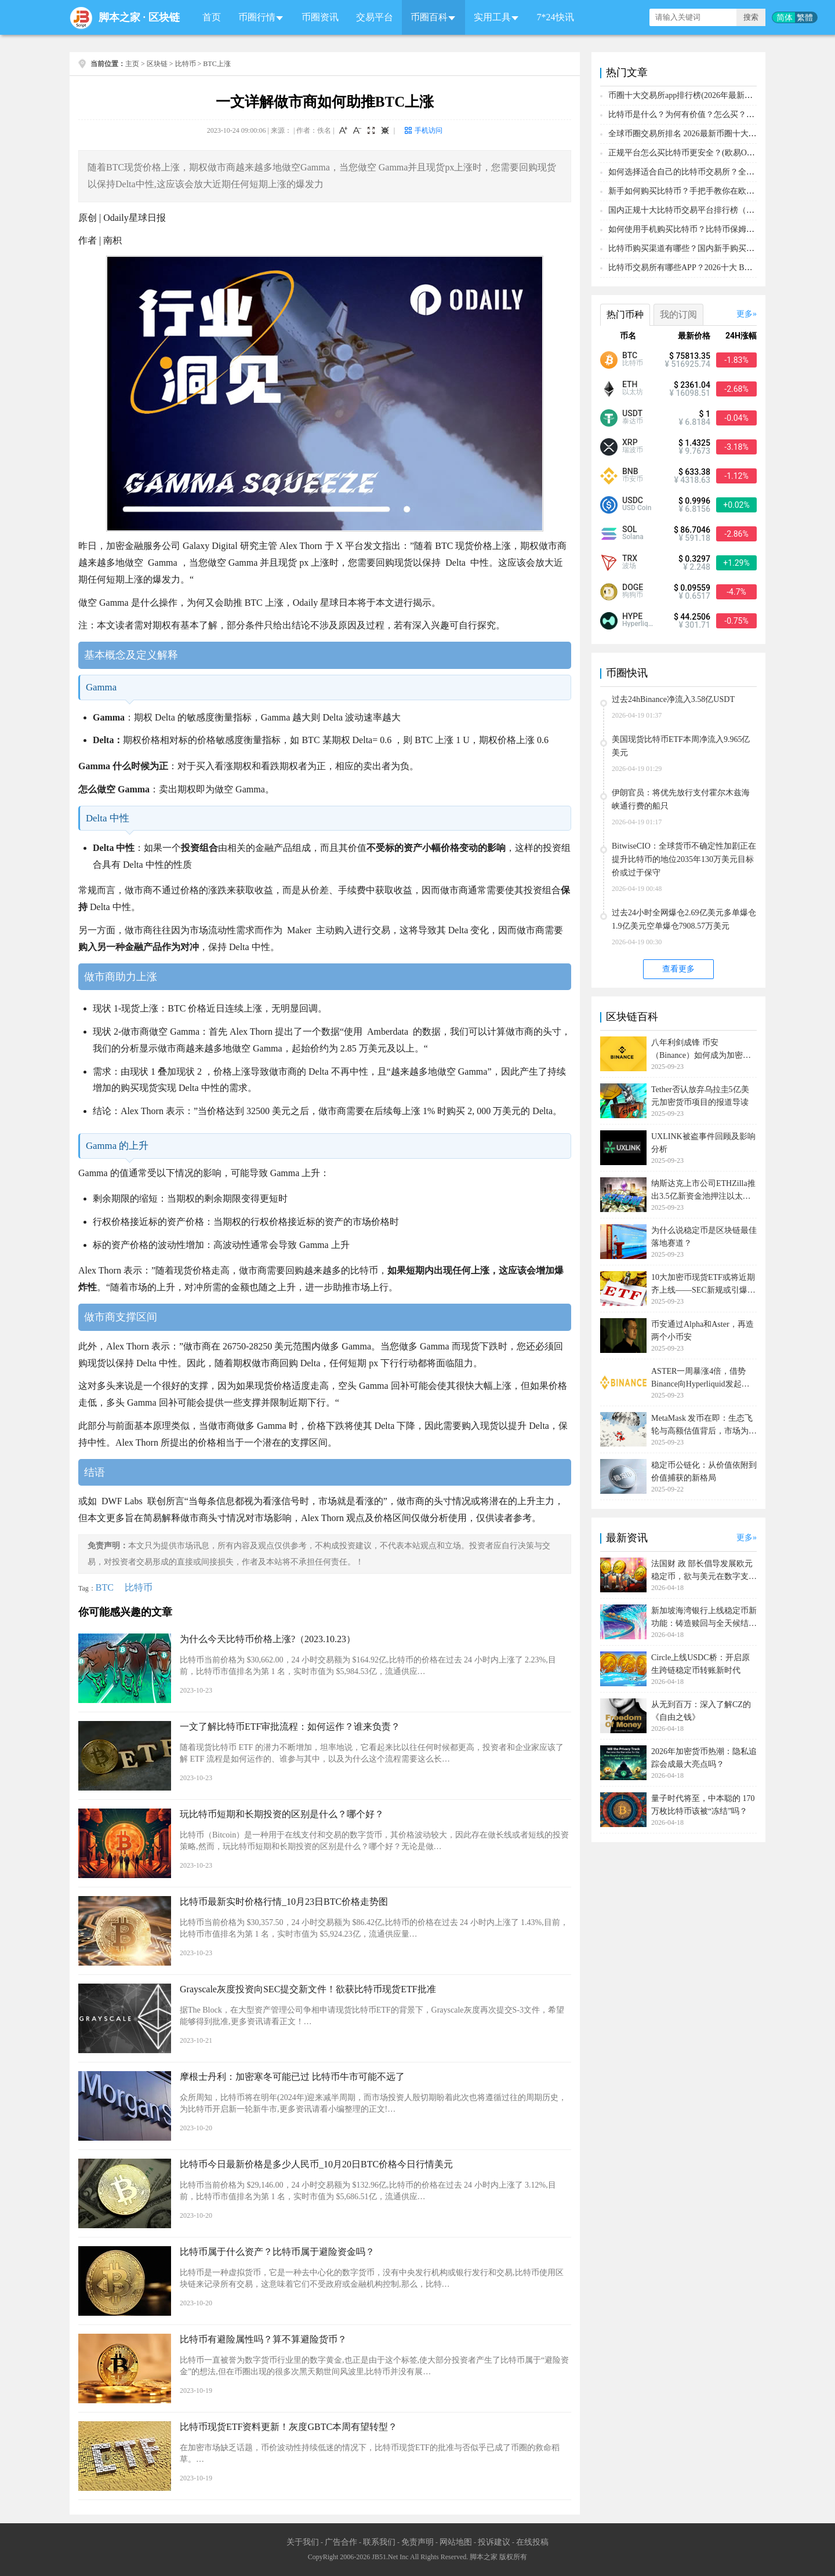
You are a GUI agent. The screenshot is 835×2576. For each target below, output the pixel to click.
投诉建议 (494, 2542)
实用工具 (492, 17)
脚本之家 (119, 17)
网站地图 (456, 2542)
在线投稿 (532, 2542)
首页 (211, 17)
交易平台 (374, 17)
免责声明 (417, 2542)
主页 (132, 64)
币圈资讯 (320, 17)
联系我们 (379, 2542)
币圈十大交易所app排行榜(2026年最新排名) (686, 95)
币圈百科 (429, 17)
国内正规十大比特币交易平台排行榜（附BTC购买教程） (709, 210)
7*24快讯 (555, 17)
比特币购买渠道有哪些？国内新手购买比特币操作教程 (705, 248)
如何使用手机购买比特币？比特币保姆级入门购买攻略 (705, 229)
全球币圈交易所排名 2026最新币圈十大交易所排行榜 (702, 133)
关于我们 (302, 2542)
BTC (105, 1587)
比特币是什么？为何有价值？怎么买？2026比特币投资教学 (713, 114)
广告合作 (341, 2542)
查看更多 (678, 969)
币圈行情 (256, 17)
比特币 (185, 64)
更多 (744, 314)
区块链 (164, 17)
